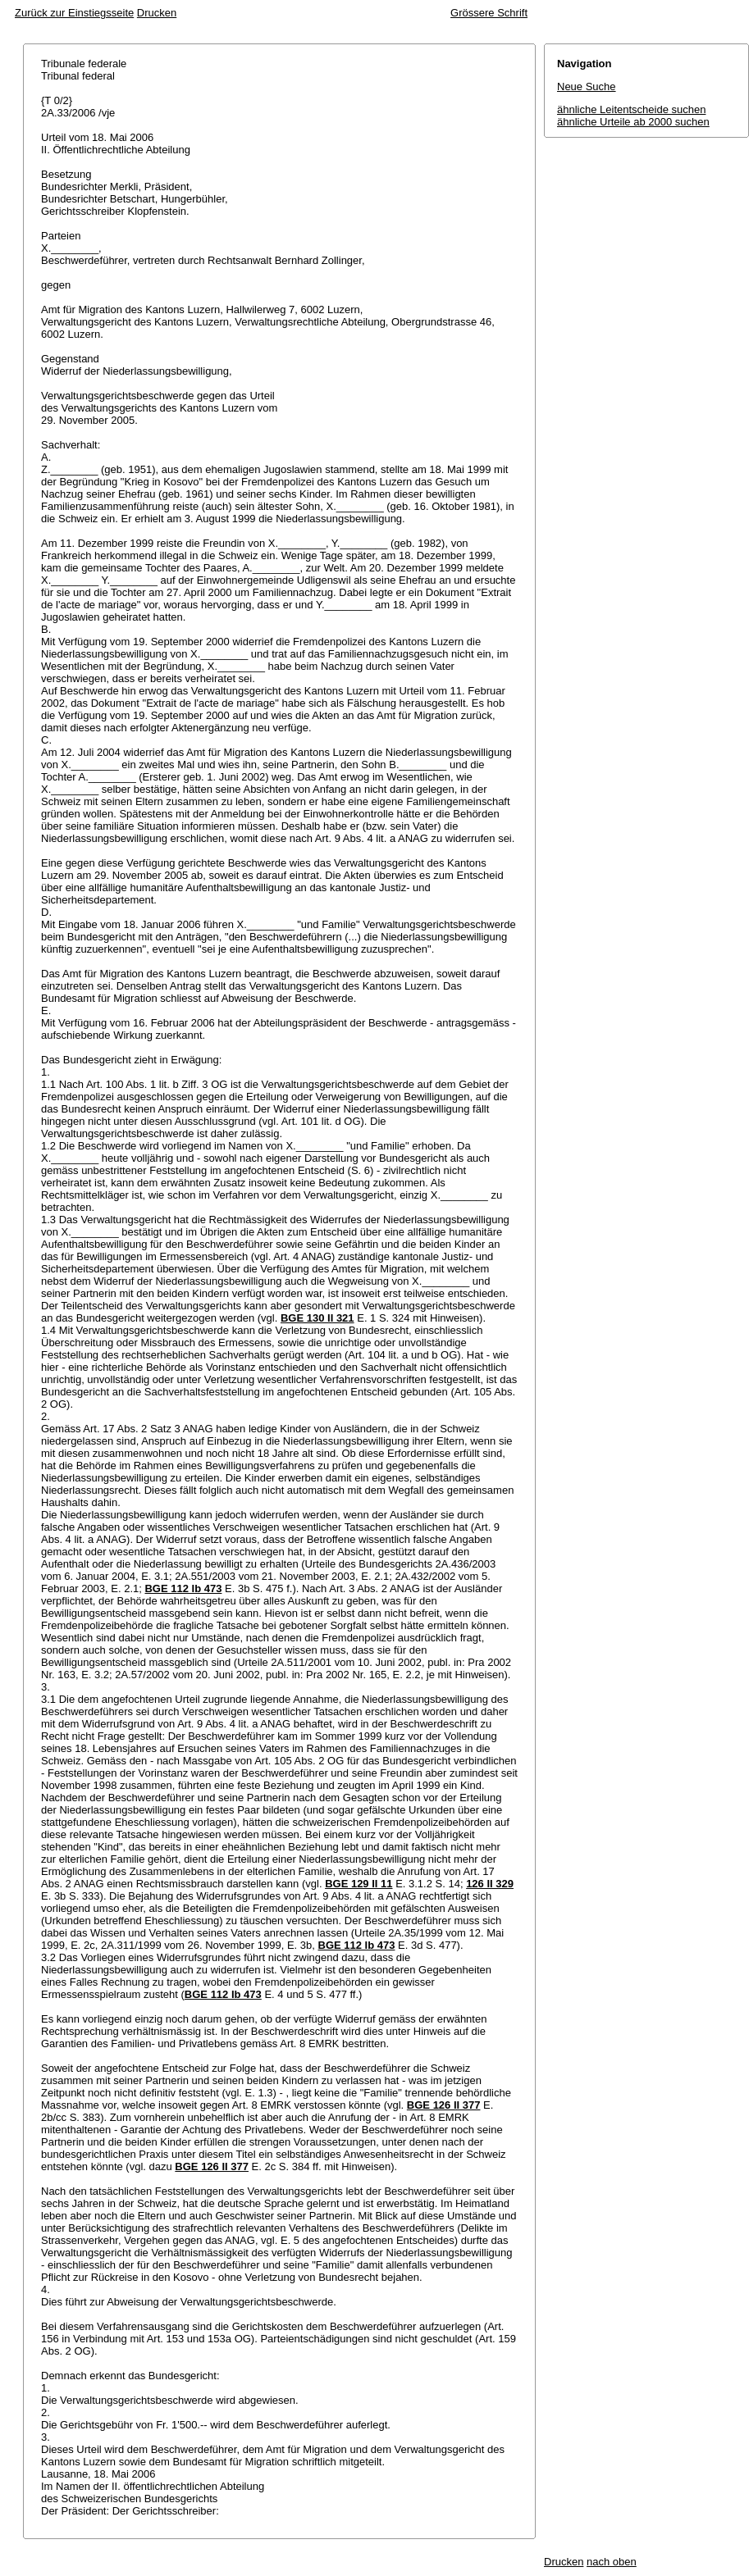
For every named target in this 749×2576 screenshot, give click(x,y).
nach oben (612, 2562)
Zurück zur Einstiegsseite (74, 13)
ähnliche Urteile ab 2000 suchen (633, 122)
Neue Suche (586, 86)
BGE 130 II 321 (317, 1318)
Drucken (156, 13)
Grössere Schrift (488, 13)
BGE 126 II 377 (444, 2105)
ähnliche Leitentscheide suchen (631, 109)
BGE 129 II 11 (358, 1883)
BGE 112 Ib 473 (183, 1588)
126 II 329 (490, 1883)
